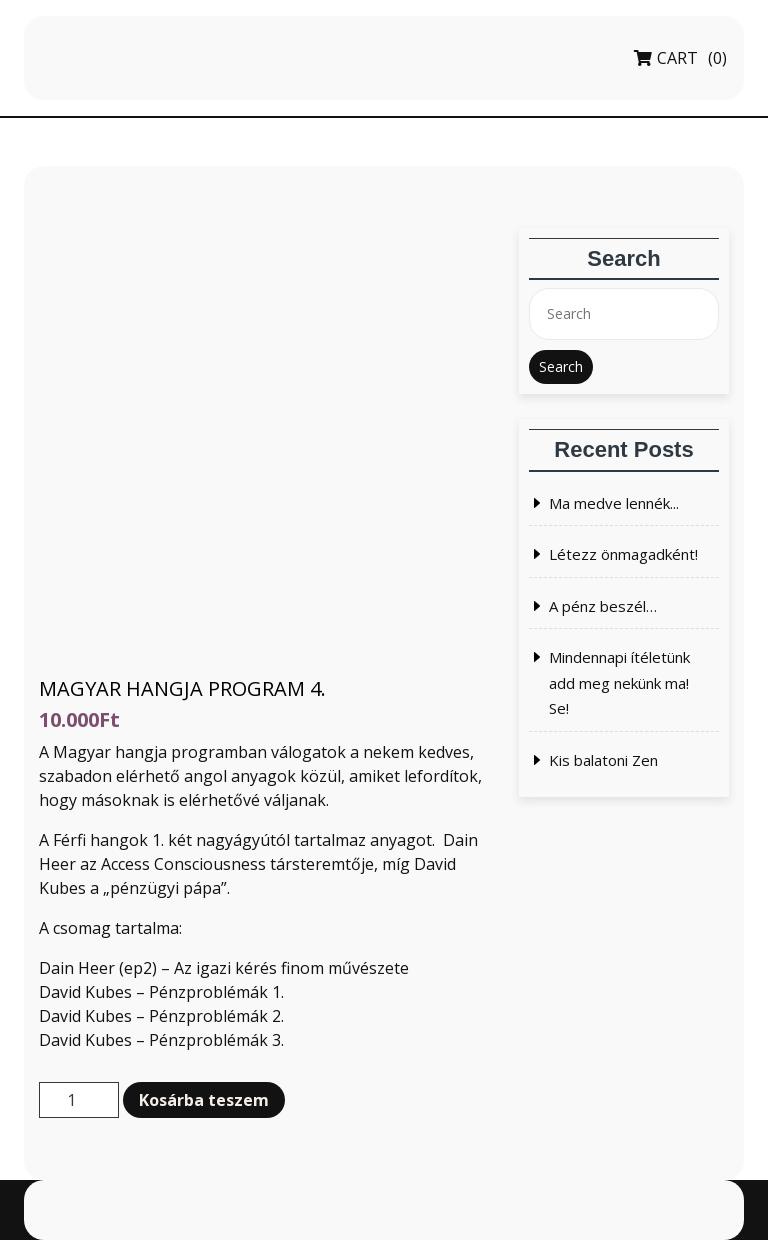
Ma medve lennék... (614, 503)
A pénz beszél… (603, 606)
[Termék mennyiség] (79, 1100)
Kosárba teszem (204, 1100)
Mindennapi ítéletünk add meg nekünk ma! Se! (619, 682)
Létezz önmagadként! (623, 554)
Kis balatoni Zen (603, 760)
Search (561, 366)
